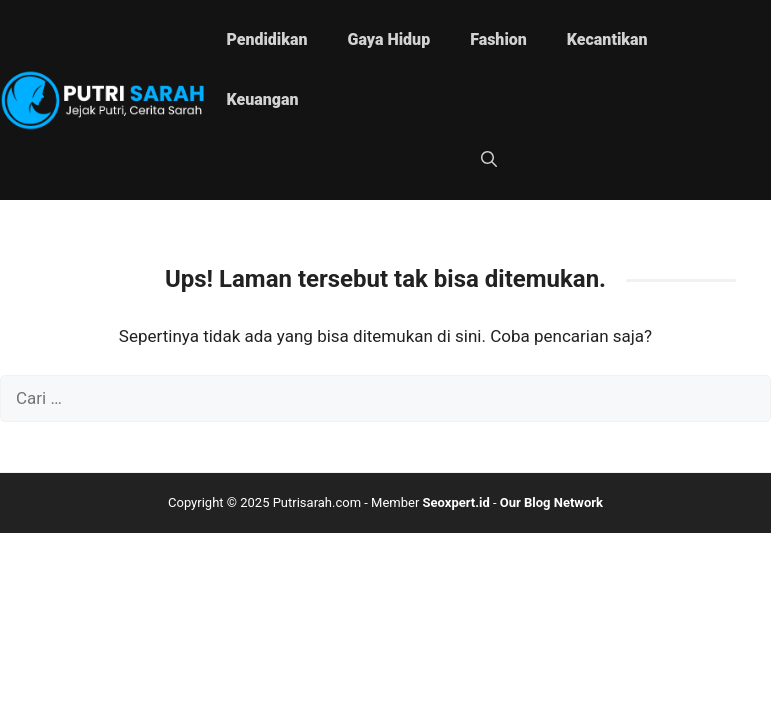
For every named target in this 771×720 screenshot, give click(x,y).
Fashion (498, 39)
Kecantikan (607, 39)
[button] (489, 160)
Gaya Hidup (389, 39)
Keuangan (262, 99)
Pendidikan (266, 39)
